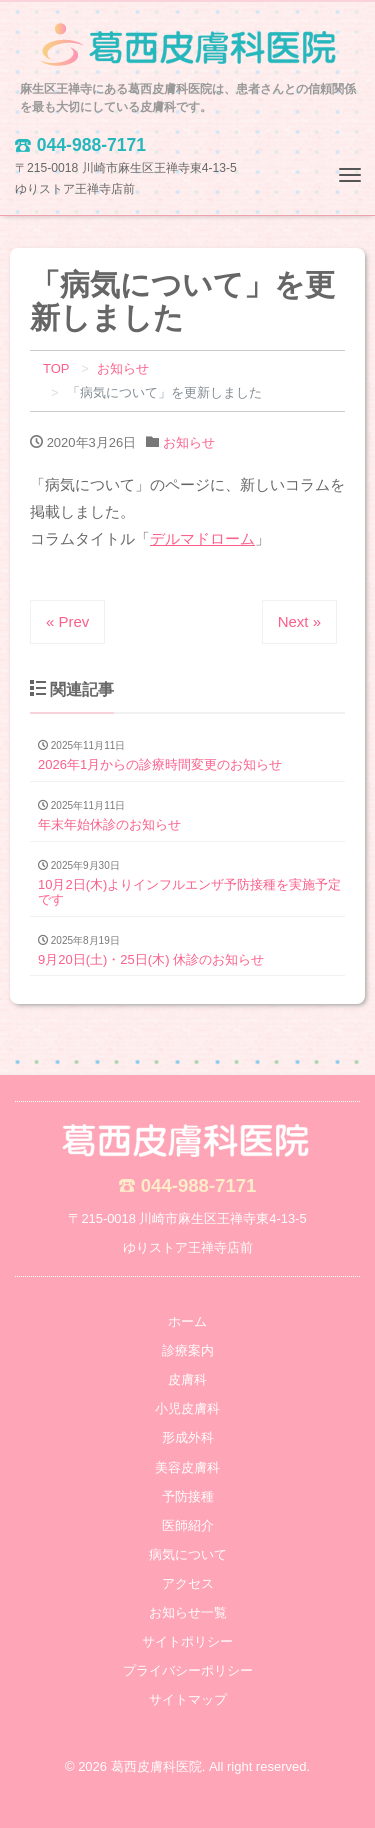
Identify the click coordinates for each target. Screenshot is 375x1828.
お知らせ (189, 442)
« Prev (67, 621)
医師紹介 (188, 1525)
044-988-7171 (199, 1185)
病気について (188, 1554)
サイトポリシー (187, 1641)
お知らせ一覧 (188, 1612)
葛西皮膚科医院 (156, 1766)
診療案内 (188, 1350)
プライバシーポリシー (188, 1670)
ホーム (187, 1321)
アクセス (188, 1583)
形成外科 (188, 1437)
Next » (299, 621)
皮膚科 (187, 1379)
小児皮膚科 (187, 1408)
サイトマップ (188, 1699)
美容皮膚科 (187, 1467)
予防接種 (188, 1496)
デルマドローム (202, 538)
